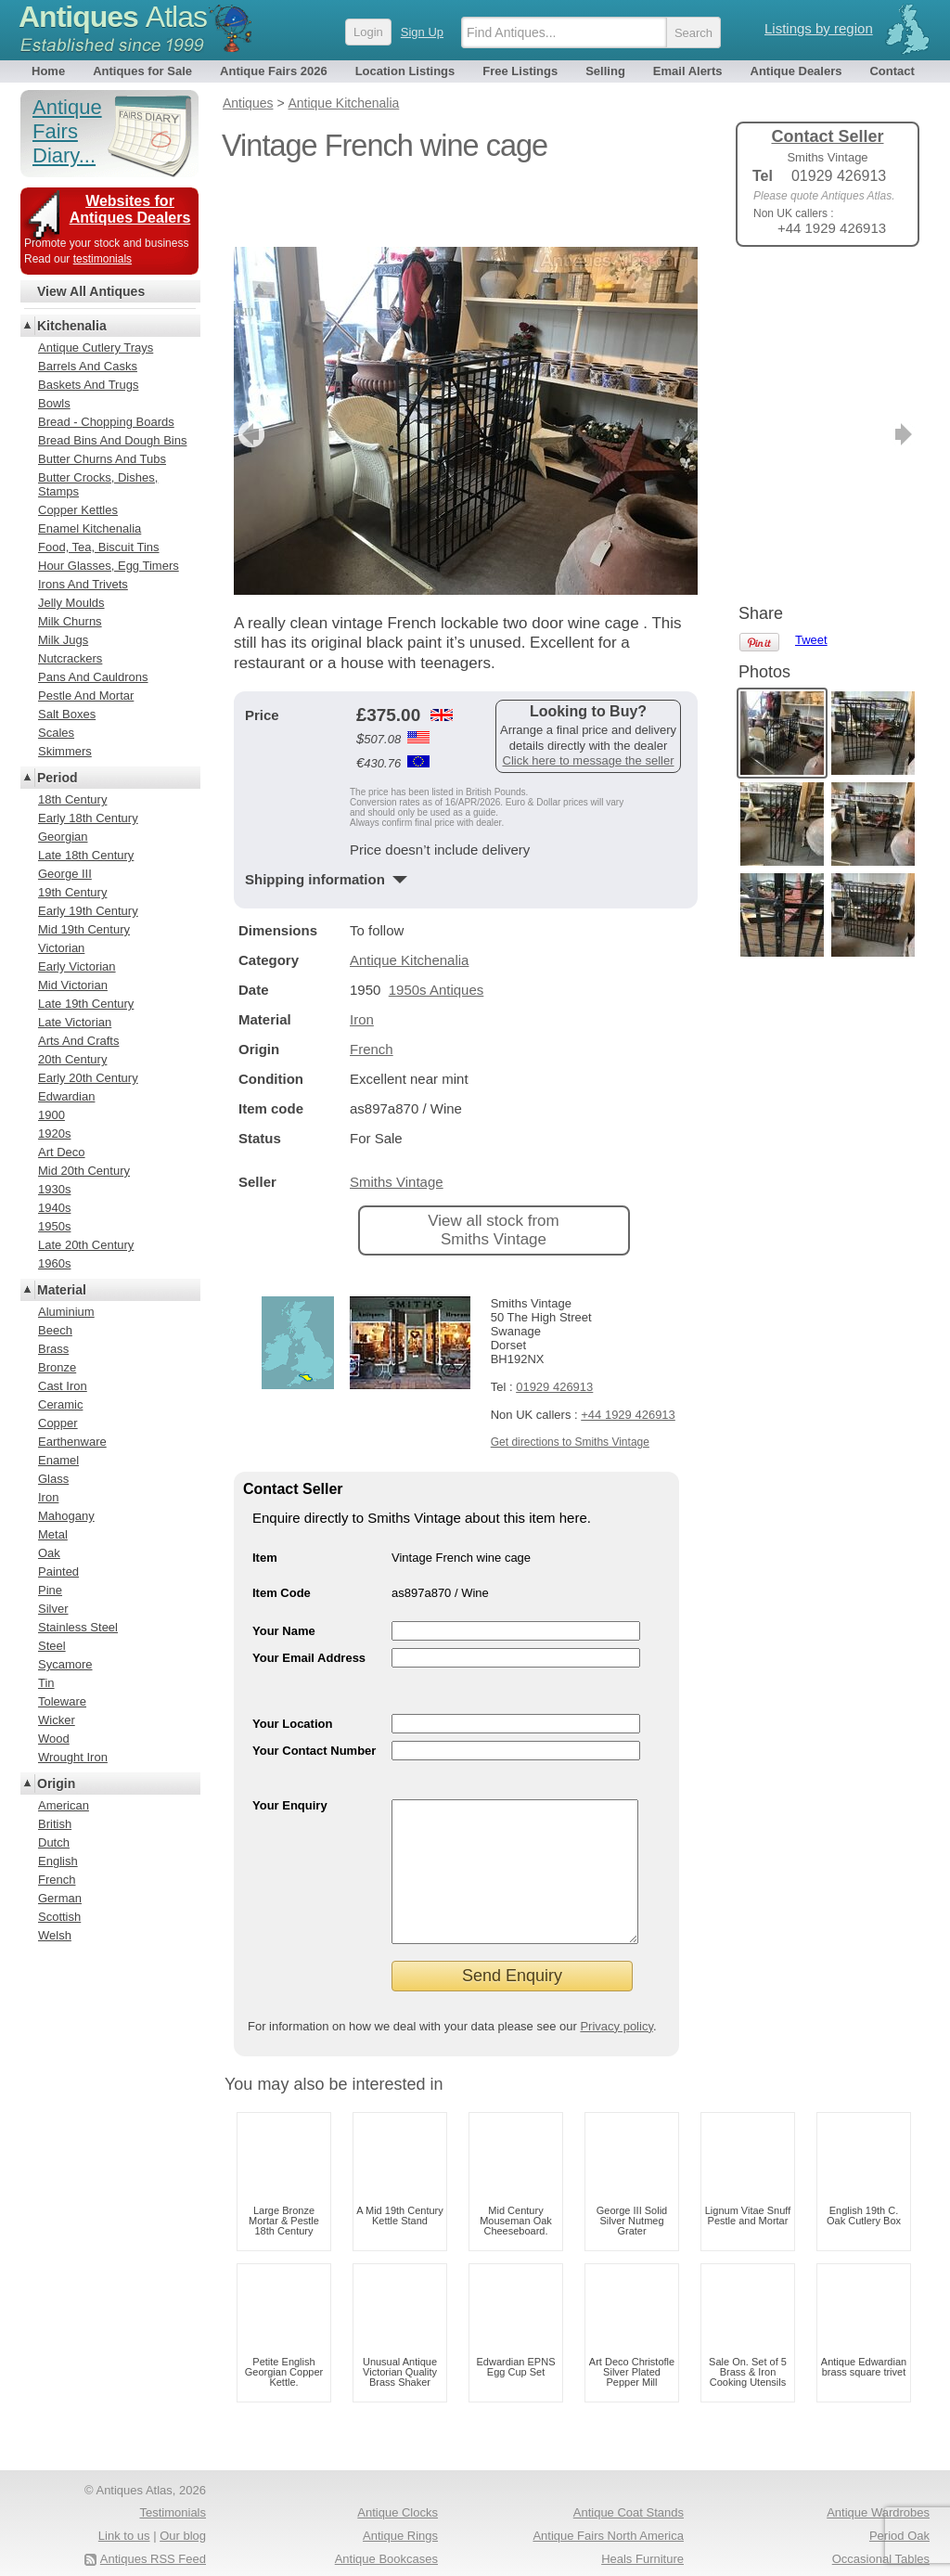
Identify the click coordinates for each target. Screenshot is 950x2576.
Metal (53, 1534)
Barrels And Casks (87, 366)
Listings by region (818, 28)
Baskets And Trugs (88, 385)
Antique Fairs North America (608, 2502)
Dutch (54, 1842)
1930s (54, 1189)
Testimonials (172, 2479)
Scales (56, 733)
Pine (50, 1590)
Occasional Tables (881, 2525)
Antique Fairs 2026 (273, 71)
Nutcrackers (70, 658)
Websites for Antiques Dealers (130, 209)
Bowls (54, 403)
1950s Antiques (436, 928)
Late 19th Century (86, 1004)
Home (48, 71)
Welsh (54, 1935)
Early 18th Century (88, 818)
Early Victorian (77, 966)
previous (249, 373)
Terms (106, 2548)
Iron (362, 958)
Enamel (58, 1460)
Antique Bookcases (386, 2525)
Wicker (56, 1720)
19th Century (72, 892)
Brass (53, 1349)
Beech (55, 1330)
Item (264, 1496)
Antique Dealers (796, 71)
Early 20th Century (88, 1078)
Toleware (62, 1701)
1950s (54, 1226)
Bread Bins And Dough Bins (112, 440)
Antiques (113, 16)
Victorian (61, 948)
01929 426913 (554, 1326)
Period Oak (899, 2502)
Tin (46, 1683)
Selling (605, 71)
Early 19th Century (88, 911)
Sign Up (422, 32)
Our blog (183, 2502)
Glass (53, 1479)
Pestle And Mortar (86, 695)
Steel (52, 1646)
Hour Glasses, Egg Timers (108, 566)
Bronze (57, 1367)
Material (61, 1289)
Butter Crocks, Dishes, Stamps (98, 484)
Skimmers (65, 751)
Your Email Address (309, 1597)
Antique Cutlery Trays (95, 347)
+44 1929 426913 (628, 1353)
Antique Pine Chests (629, 2548)
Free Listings (520, 71)
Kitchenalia (72, 325)
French (371, 988)
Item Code (281, 1532)
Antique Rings (400, 2502)
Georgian (62, 837)
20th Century (72, 1059)
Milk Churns (70, 621)
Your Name (283, 1570)
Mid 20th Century (84, 1171)
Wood (54, 1738)
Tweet (811, 292)
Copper (58, 1423)
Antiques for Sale (142, 71)
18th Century (72, 799)
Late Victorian (74, 1022)
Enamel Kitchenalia (89, 528)
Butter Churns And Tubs (102, 459)
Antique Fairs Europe (873, 2548)
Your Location (292, 1662)
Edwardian (66, 1096)
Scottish (59, 1917)
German (60, 1898)
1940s (54, 1208)
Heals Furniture (642, 2525)
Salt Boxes (67, 714)
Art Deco (61, 1152)
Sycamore (65, 1664)
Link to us (124, 2502)
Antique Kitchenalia (409, 899)
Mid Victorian (73, 985)
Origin (56, 1783)
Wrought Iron (73, 1757)
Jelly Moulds (71, 603)
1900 (51, 1115)
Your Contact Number (314, 1689)
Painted (58, 1571)
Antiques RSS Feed (153, 2525)
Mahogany (66, 1516)
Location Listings (405, 71)
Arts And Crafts (78, 1041)
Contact (891, 71)
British (54, 1824)
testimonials (102, 258)
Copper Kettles (78, 510)
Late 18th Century (86, 855)
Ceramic (60, 1404)
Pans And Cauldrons (93, 677)
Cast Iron (62, 1386)
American (63, 1805)
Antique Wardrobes (878, 2479)
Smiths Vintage (396, 1120)
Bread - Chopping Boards (106, 422)
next (682, 373)
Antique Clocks (397, 2479)
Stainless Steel (78, 1627)
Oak (49, 1553)
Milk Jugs (63, 640)
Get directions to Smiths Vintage (570, 1380)
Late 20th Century (86, 1245)
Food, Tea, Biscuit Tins (99, 547)
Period (57, 777)
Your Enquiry (289, 1744)
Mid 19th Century (84, 929)
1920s (54, 1133)
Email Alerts (688, 71)
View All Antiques (91, 291)
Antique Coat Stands (628, 2479)
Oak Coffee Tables (389, 2548)
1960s (54, 1263)
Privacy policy (616, 1993)
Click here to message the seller (588, 699)
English (58, 1861)
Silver (53, 1609)
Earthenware (72, 1442)
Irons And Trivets (83, 584)
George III (65, 874)
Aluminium (66, 1312)
